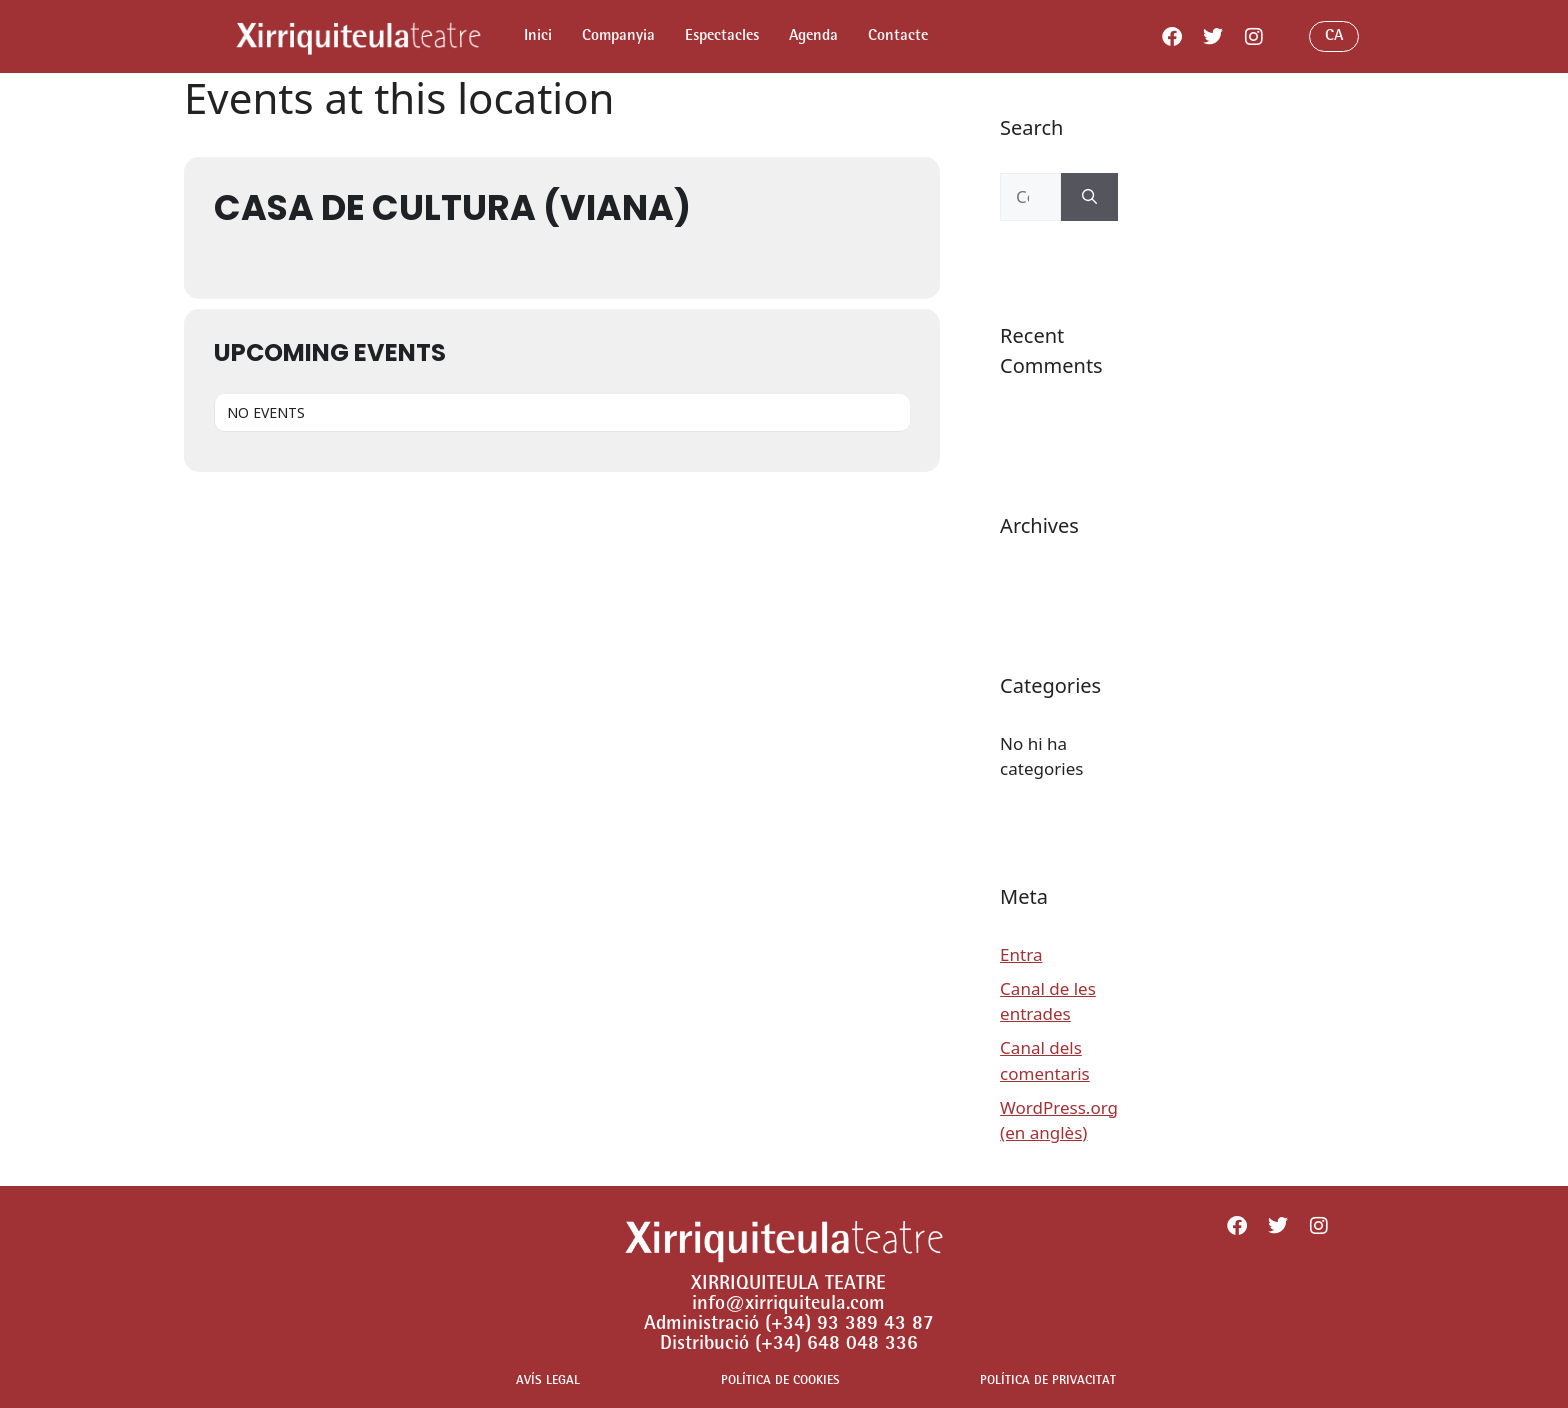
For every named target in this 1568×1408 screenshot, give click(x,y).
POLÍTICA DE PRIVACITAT (1048, 1381)
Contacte (898, 37)
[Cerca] (1089, 197)
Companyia (618, 37)
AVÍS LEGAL (548, 1381)
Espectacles (722, 37)
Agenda (813, 37)
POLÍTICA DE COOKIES (780, 1381)
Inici (538, 37)
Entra (1021, 954)
